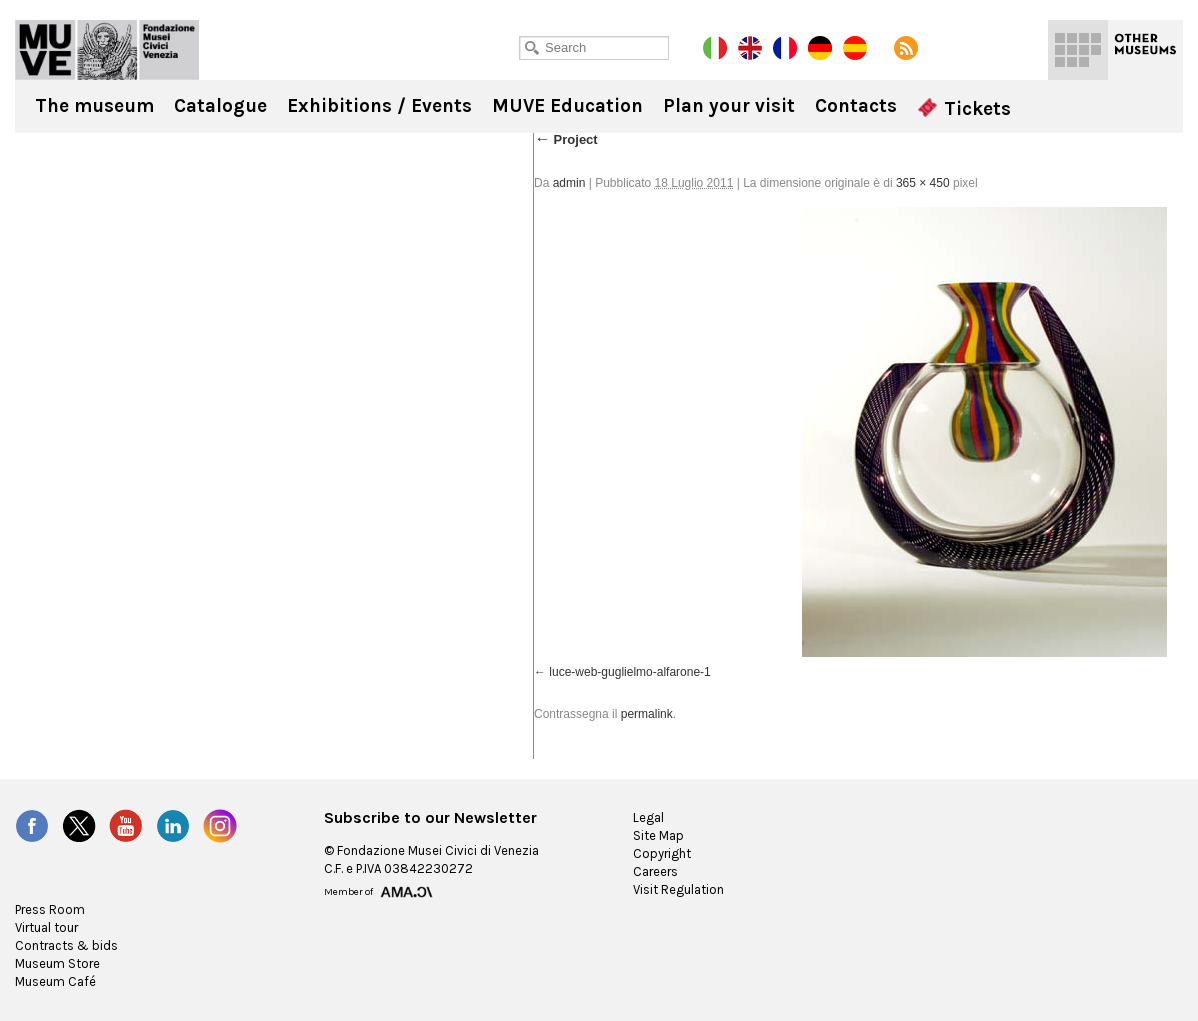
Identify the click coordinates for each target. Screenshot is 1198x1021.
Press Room (50, 909)
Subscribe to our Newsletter (430, 818)
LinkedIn (173, 826)
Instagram (220, 826)
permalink (647, 714)
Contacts (856, 106)
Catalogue (220, 106)
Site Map (658, 835)
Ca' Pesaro (107, 50)
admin (569, 183)
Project (566, 139)
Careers (655, 871)
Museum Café (55, 981)
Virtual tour (46, 927)
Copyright (662, 853)
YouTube (126, 826)
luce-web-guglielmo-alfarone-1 (629, 672)
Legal (648, 817)
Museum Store (57, 963)
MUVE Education (567, 106)
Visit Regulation (678, 889)
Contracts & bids (66, 945)
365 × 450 (923, 183)
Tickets (964, 109)
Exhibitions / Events (379, 106)
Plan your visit (729, 106)
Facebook (32, 826)
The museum (94, 106)
